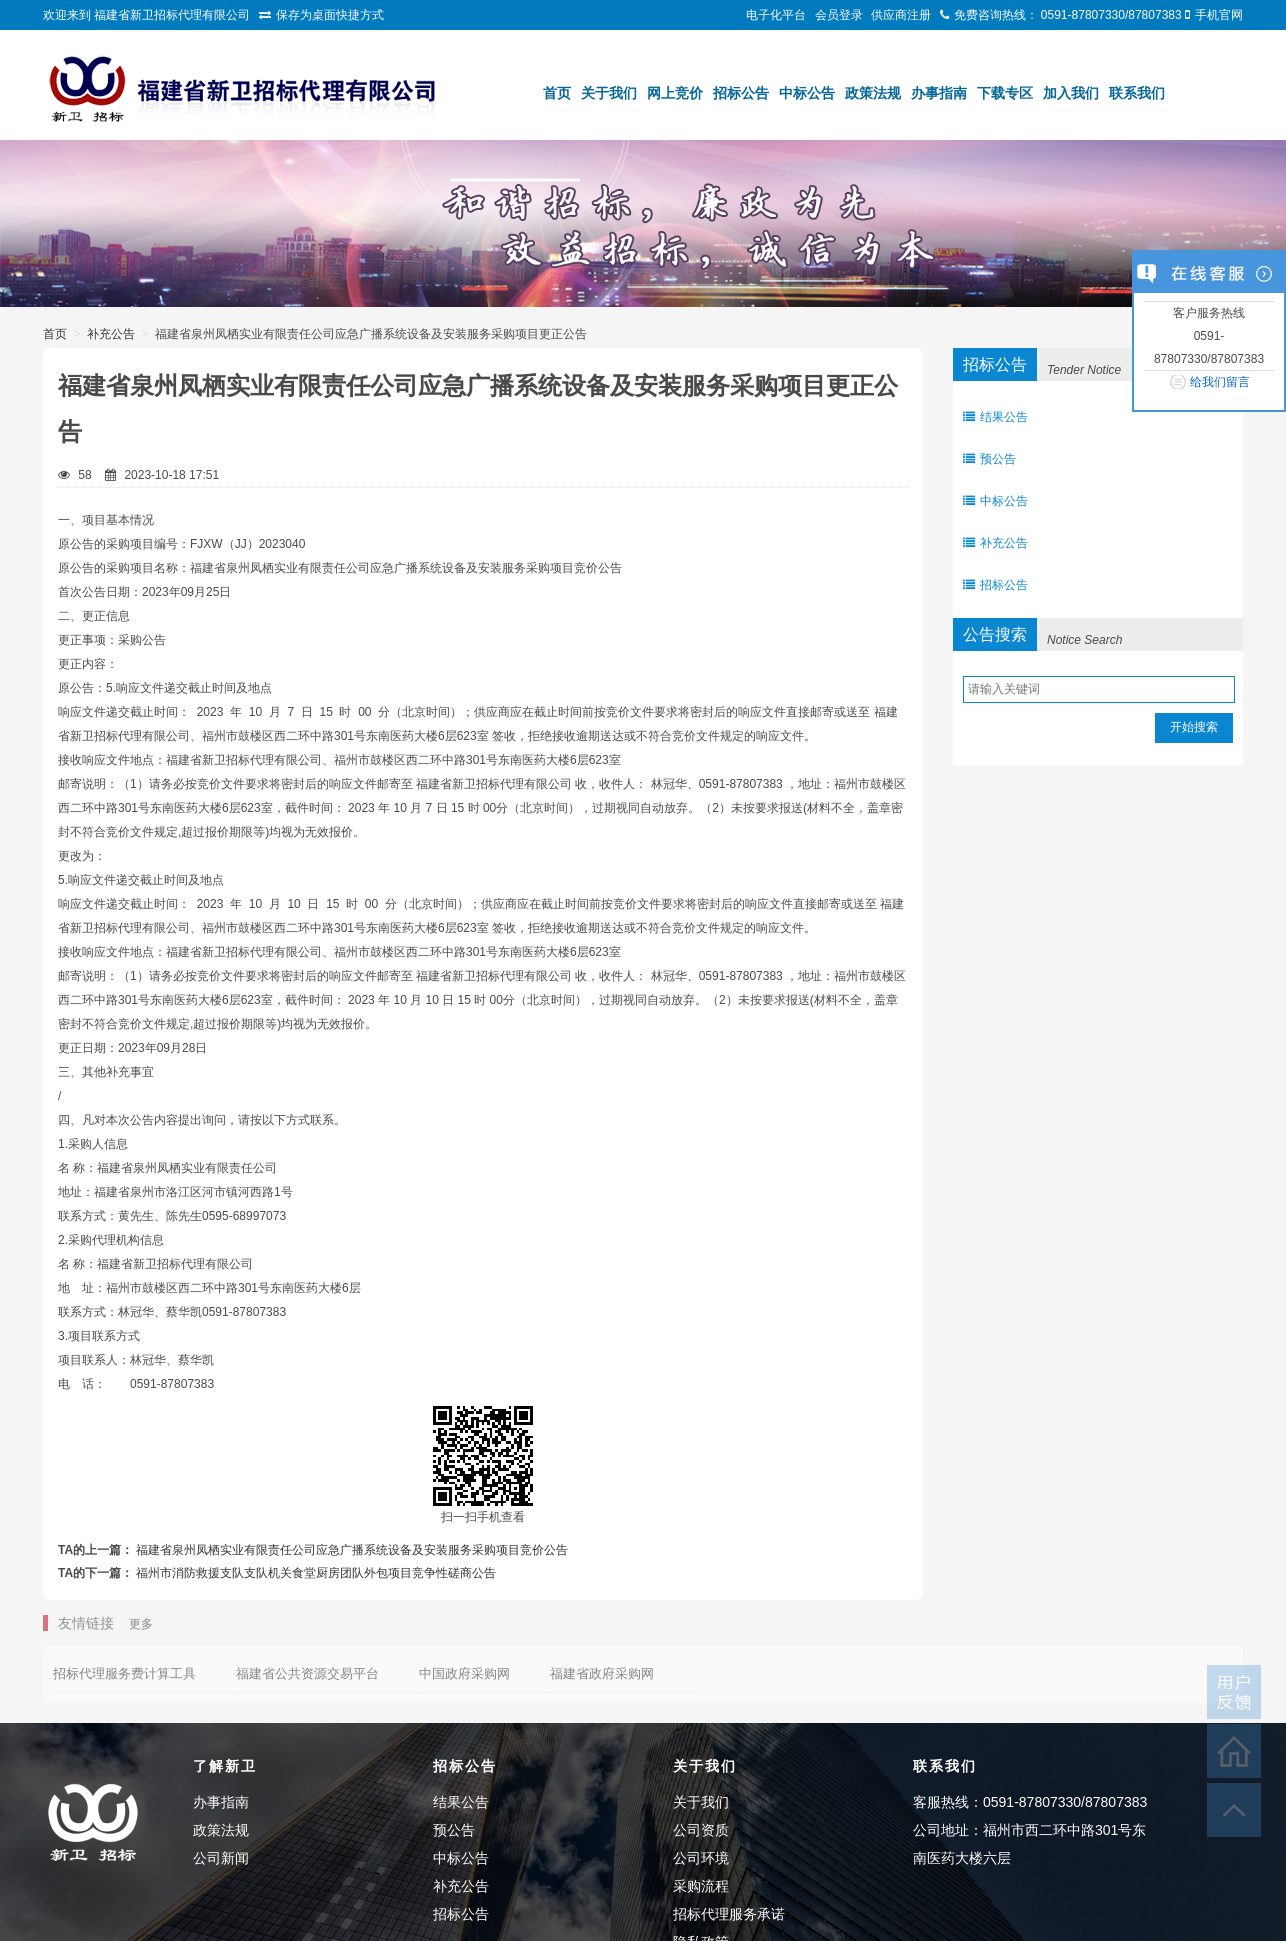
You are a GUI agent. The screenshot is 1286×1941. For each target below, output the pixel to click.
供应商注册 (901, 15)
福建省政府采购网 (602, 1673)
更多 (141, 1624)
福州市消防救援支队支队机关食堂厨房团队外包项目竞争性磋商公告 (316, 1573)
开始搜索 (1194, 727)
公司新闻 (221, 1858)
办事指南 (939, 93)
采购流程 (701, 1886)
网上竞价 (675, 93)
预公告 (989, 459)
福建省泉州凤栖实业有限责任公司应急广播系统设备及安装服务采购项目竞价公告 (352, 1550)
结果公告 (995, 417)
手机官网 (1219, 15)
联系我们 (1137, 93)
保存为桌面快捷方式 (330, 15)
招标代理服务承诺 (729, 1914)
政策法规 (873, 93)
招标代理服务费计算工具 (124, 1673)
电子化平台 (776, 15)
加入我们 (1071, 93)
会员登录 (839, 15)
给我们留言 (1220, 382)
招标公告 (741, 93)
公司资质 (701, 1830)
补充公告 (111, 334)
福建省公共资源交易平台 (307, 1673)
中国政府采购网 (464, 1673)
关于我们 (609, 93)
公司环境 (701, 1858)
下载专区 (1005, 93)
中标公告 (807, 93)
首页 (557, 93)
